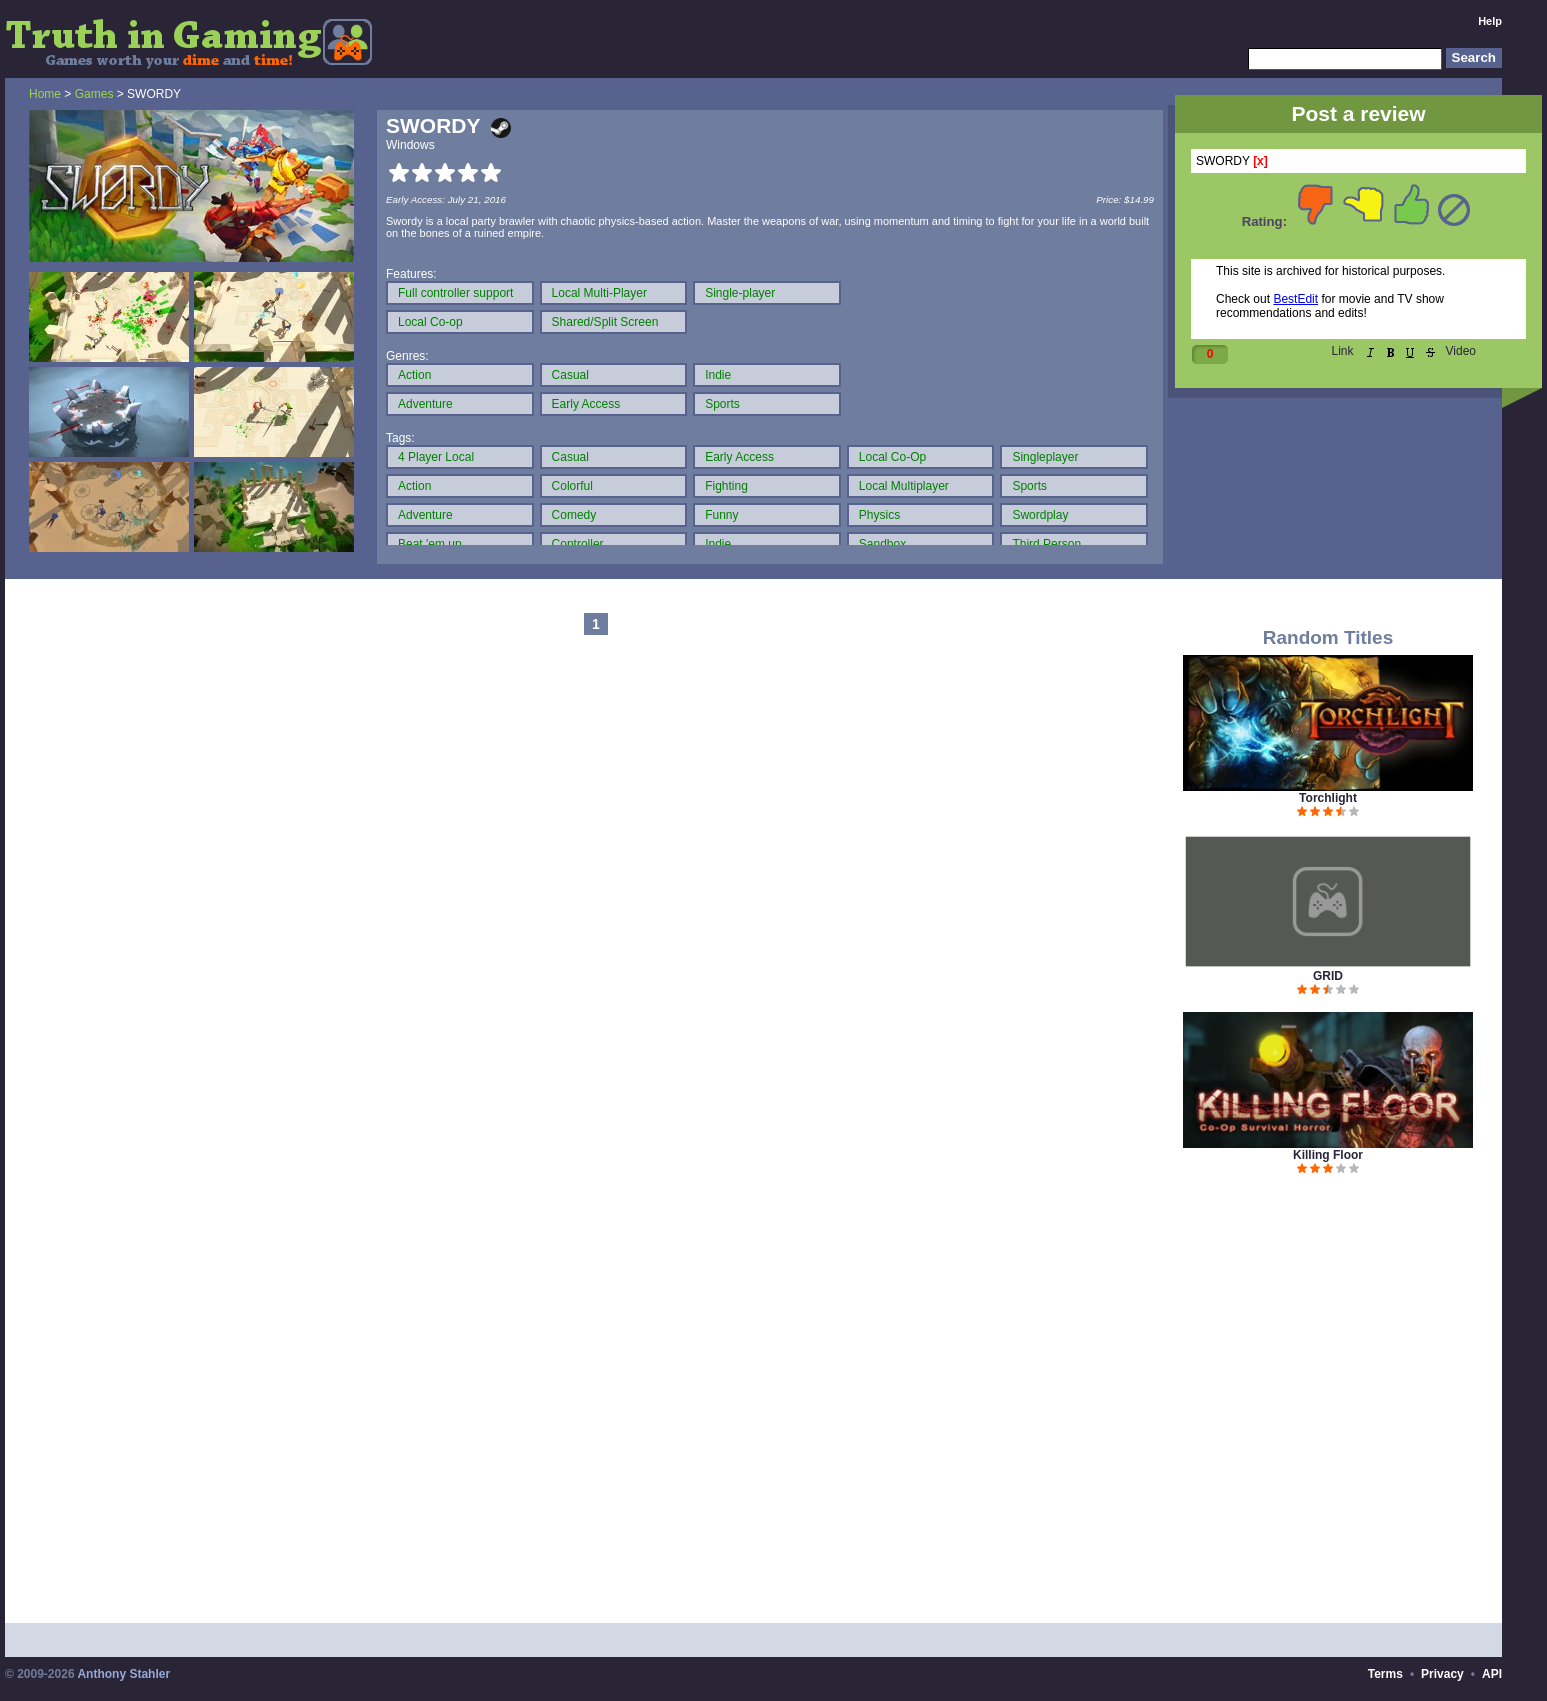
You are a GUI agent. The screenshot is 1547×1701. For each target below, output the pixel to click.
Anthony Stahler (123, 1674)
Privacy (1442, 1674)
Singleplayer (1045, 457)
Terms (1385, 1674)
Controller (578, 544)
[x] (1260, 161)
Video (1461, 351)
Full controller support (455, 293)
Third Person (1046, 544)
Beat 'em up (430, 544)
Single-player (740, 293)
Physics (879, 515)
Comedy (574, 515)
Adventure (425, 404)
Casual (570, 375)
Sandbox (882, 544)
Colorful (572, 486)
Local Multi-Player (599, 293)
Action (414, 375)
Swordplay (1040, 515)
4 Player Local (436, 457)
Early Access (586, 404)
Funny (721, 515)
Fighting (726, 486)
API (1492, 1674)
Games (94, 94)
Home (45, 94)
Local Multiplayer (904, 486)
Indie (718, 375)
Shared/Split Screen (605, 322)
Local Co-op (430, 322)
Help (1490, 21)
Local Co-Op (892, 457)
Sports (722, 404)
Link (1343, 351)
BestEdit (1295, 299)
